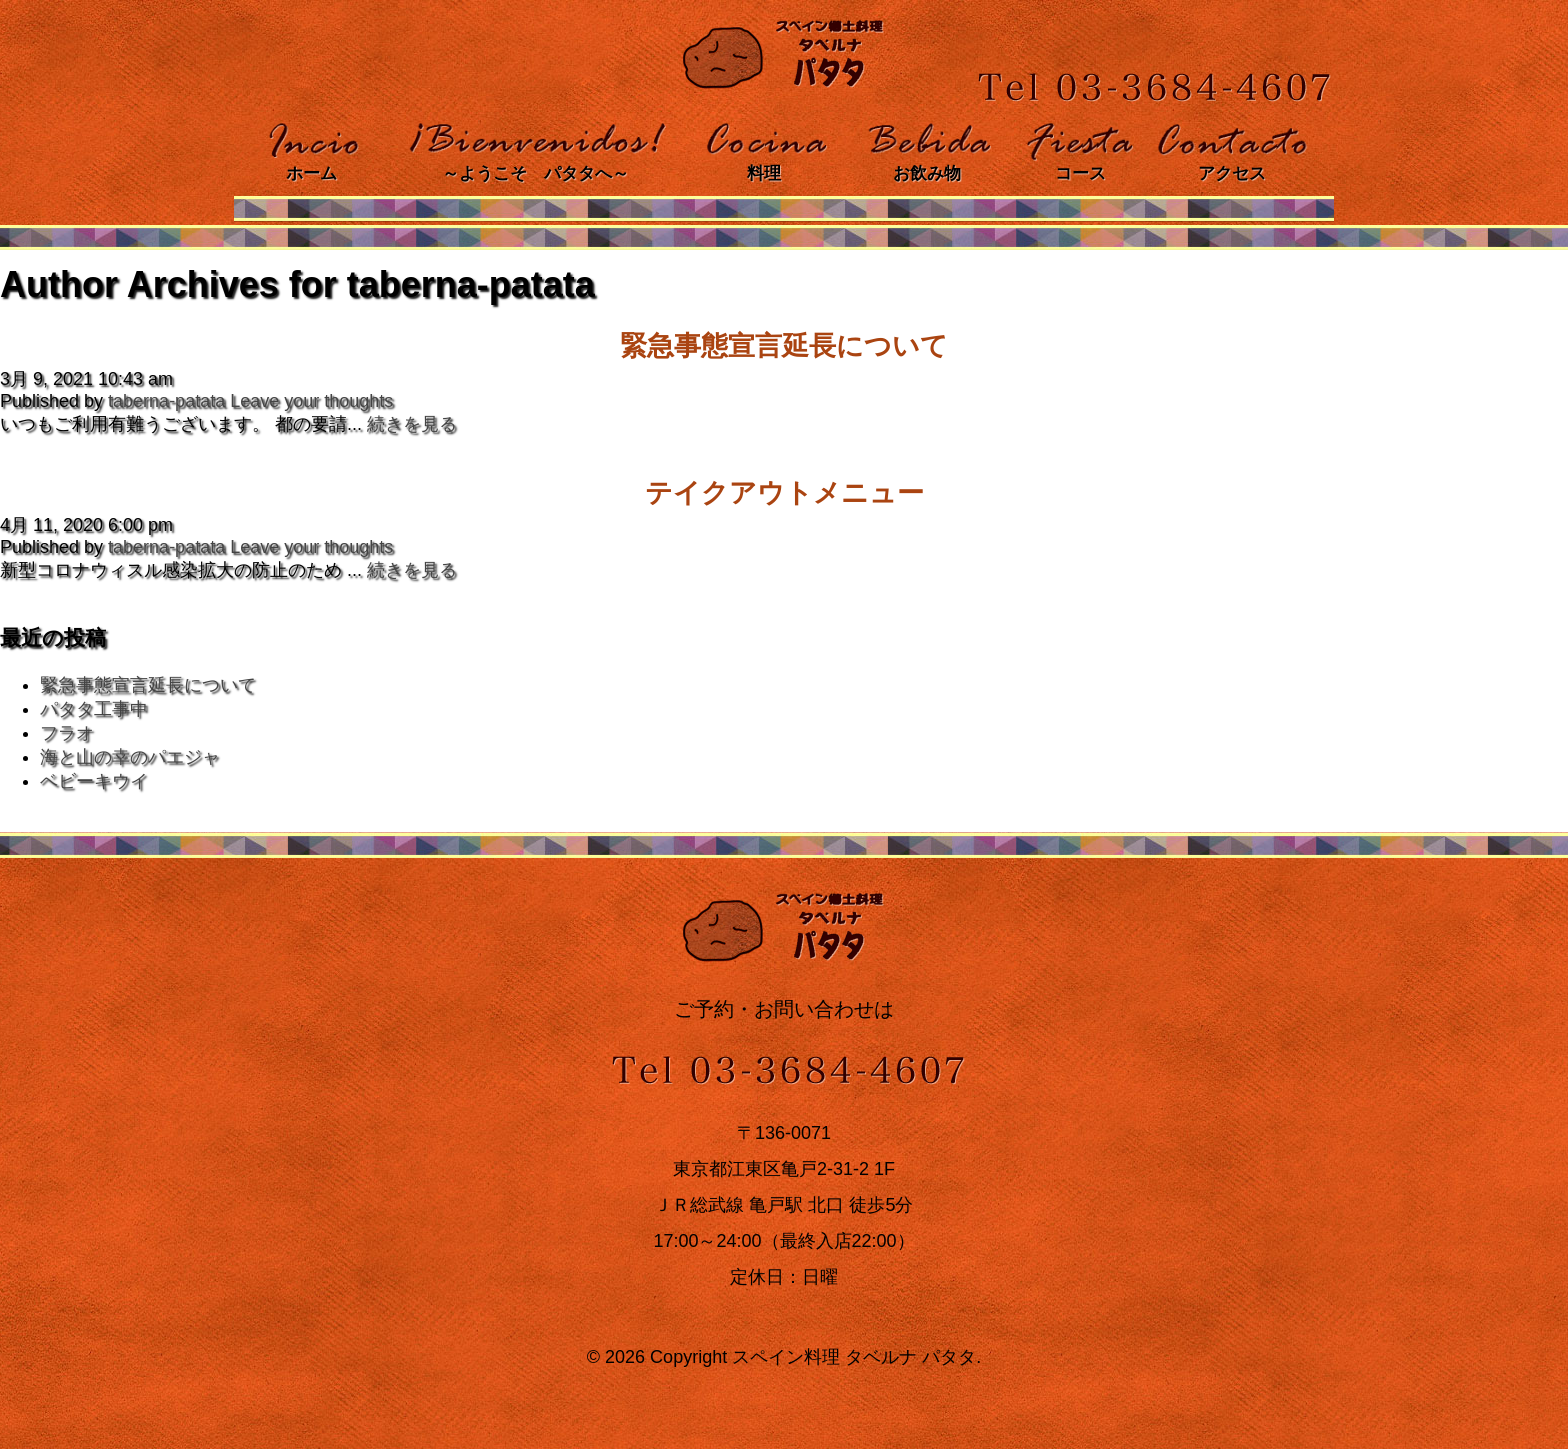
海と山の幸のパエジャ (130, 757)
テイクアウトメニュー (784, 493)
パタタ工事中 (94, 709)
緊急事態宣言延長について (784, 346)
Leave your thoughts (311, 401)
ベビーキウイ (94, 781)
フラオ (67, 733)
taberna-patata (166, 401)
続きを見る (412, 424)
